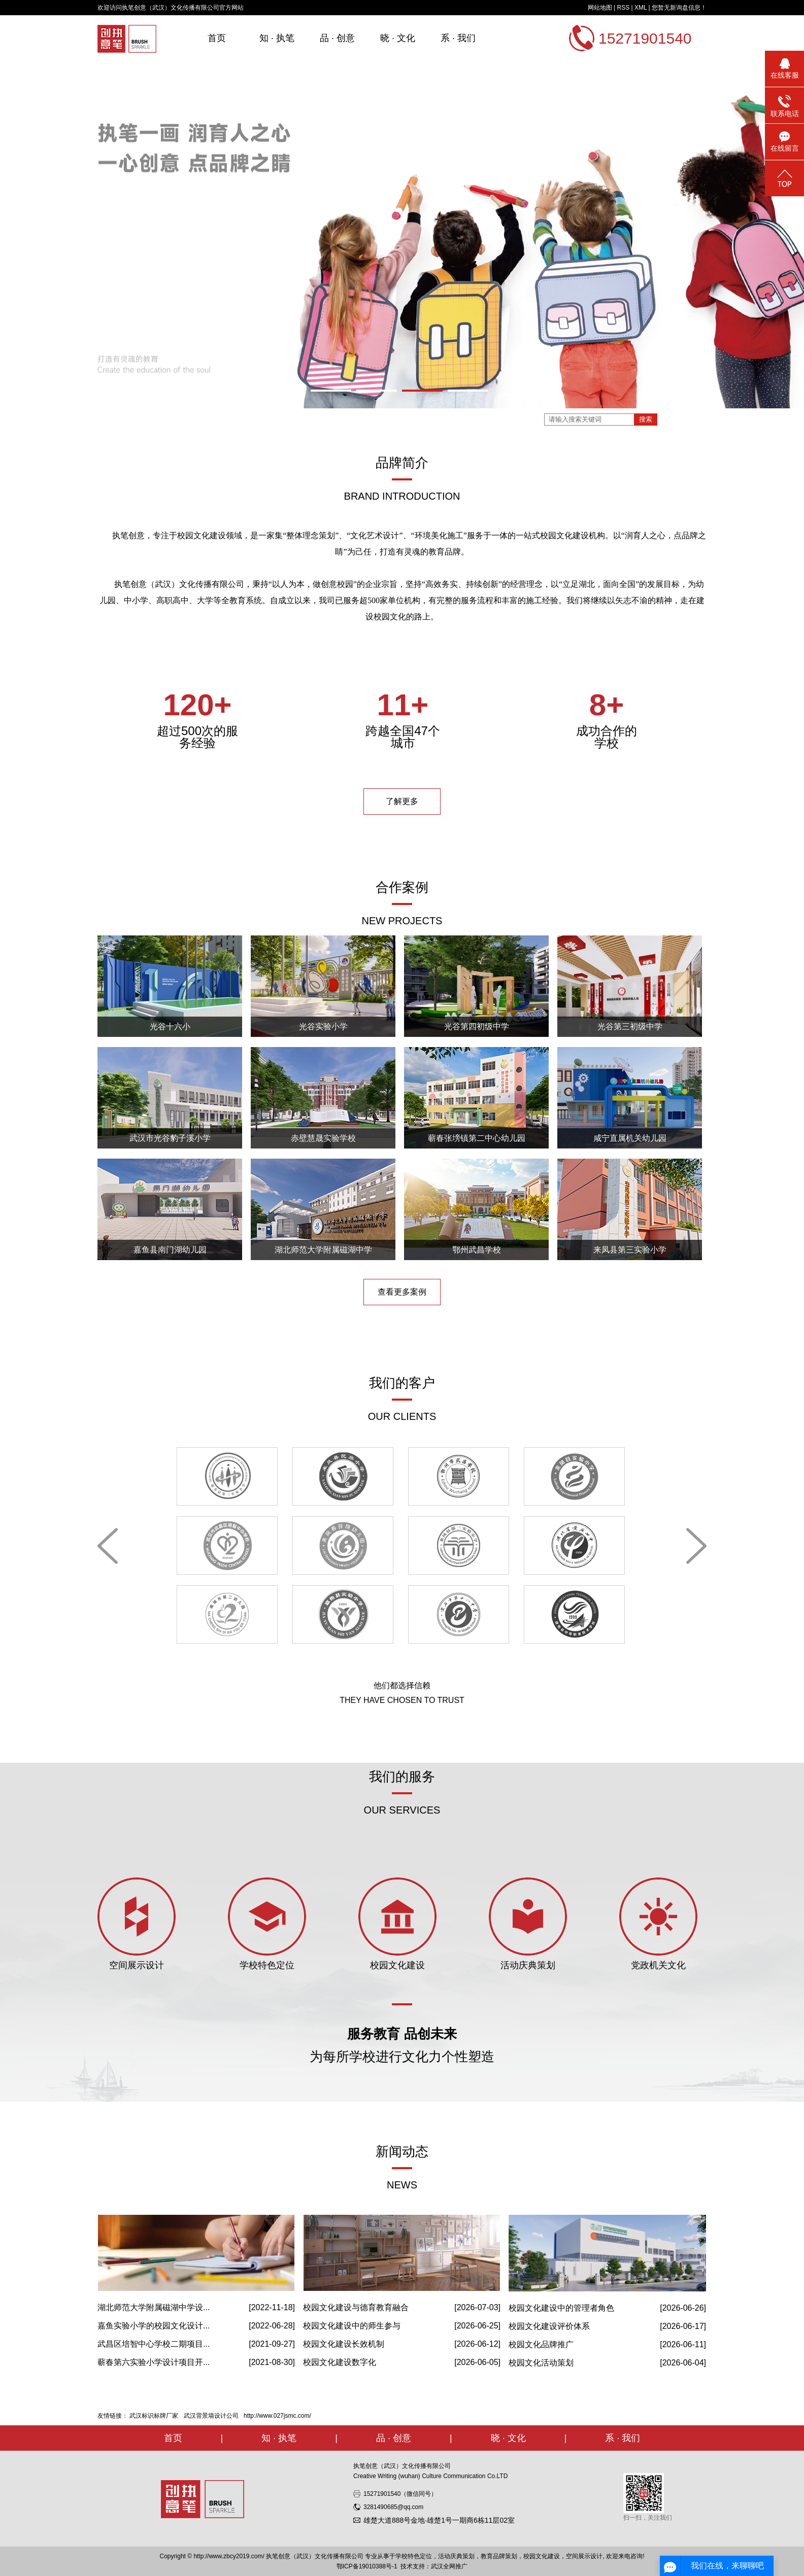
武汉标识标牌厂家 (153, 2415)
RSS (623, 7)
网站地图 (600, 7)
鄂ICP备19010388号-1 (367, 2566)
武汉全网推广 (449, 2566)
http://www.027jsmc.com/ (277, 2415)
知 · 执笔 (276, 38)
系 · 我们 (458, 38)
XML (640, 7)
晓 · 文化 (397, 38)
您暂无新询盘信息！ (679, 7)
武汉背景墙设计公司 (211, 2415)
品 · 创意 (337, 38)
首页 (217, 38)
